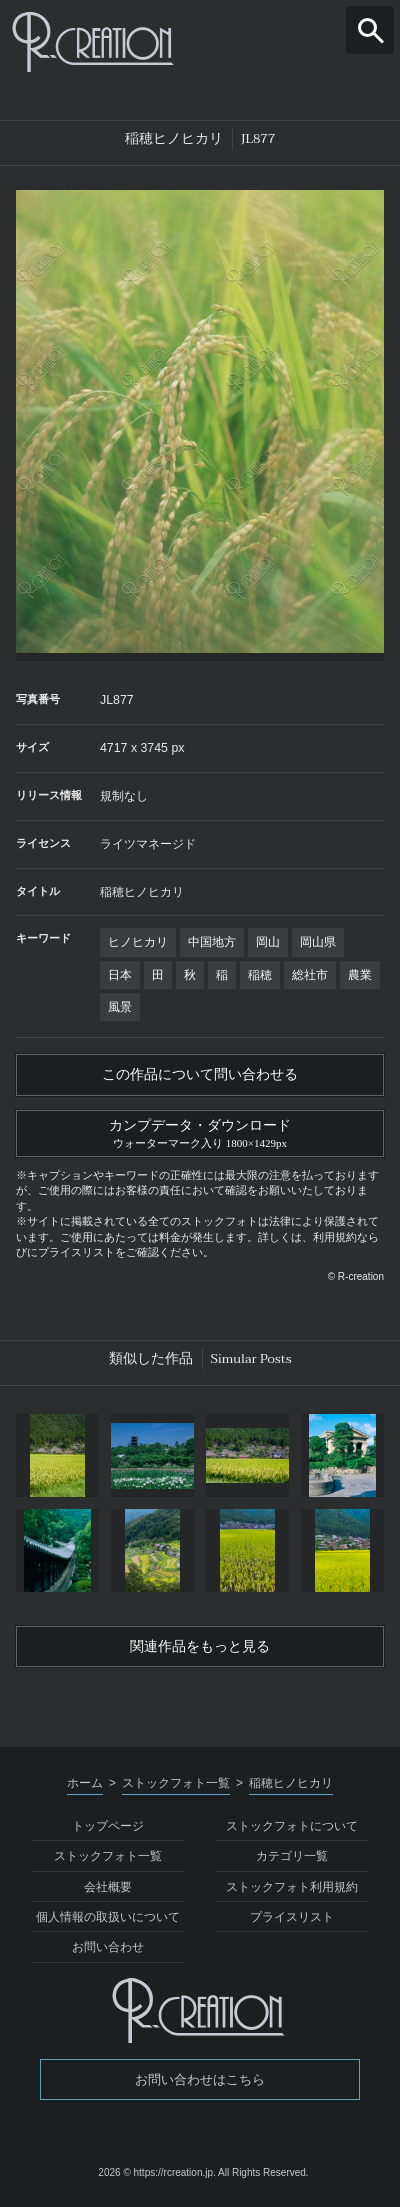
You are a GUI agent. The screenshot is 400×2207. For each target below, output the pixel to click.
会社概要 (108, 1887)
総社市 (310, 975)
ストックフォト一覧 (108, 1856)
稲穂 (260, 975)
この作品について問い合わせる (200, 1074)
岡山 (268, 942)
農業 (360, 975)
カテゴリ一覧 (292, 1856)
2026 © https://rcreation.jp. (156, 2172)
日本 (120, 975)
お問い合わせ (108, 1947)
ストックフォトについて (292, 1826)
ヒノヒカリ (138, 942)
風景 (120, 1007)
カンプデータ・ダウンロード (200, 1131)
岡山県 (318, 942)
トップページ (108, 1826)
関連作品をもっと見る (200, 1646)
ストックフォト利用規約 (292, 1887)
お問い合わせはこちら (200, 2079)
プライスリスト (292, 1917)
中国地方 (212, 942)
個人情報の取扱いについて (108, 1917)
